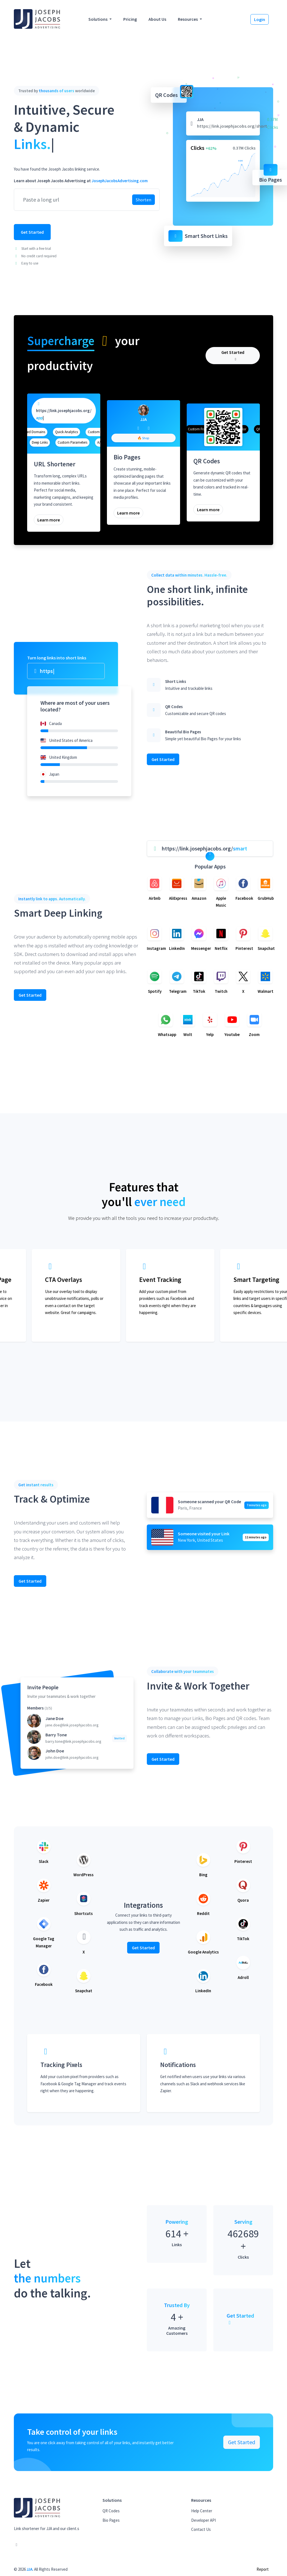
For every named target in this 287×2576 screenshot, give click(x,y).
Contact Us (201, 2529)
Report (263, 2569)
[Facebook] (138, 428)
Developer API (203, 2520)
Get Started (32, 232)
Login (259, 19)
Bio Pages (111, 2520)
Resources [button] (188, 19)
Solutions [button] (98, 19)
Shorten (143, 199)
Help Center (201, 2510)
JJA (29, 2569)
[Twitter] (148, 428)
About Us (157, 19)
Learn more (48, 520)
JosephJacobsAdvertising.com (120, 180)
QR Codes (111, 2510)
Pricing (130, 19)
